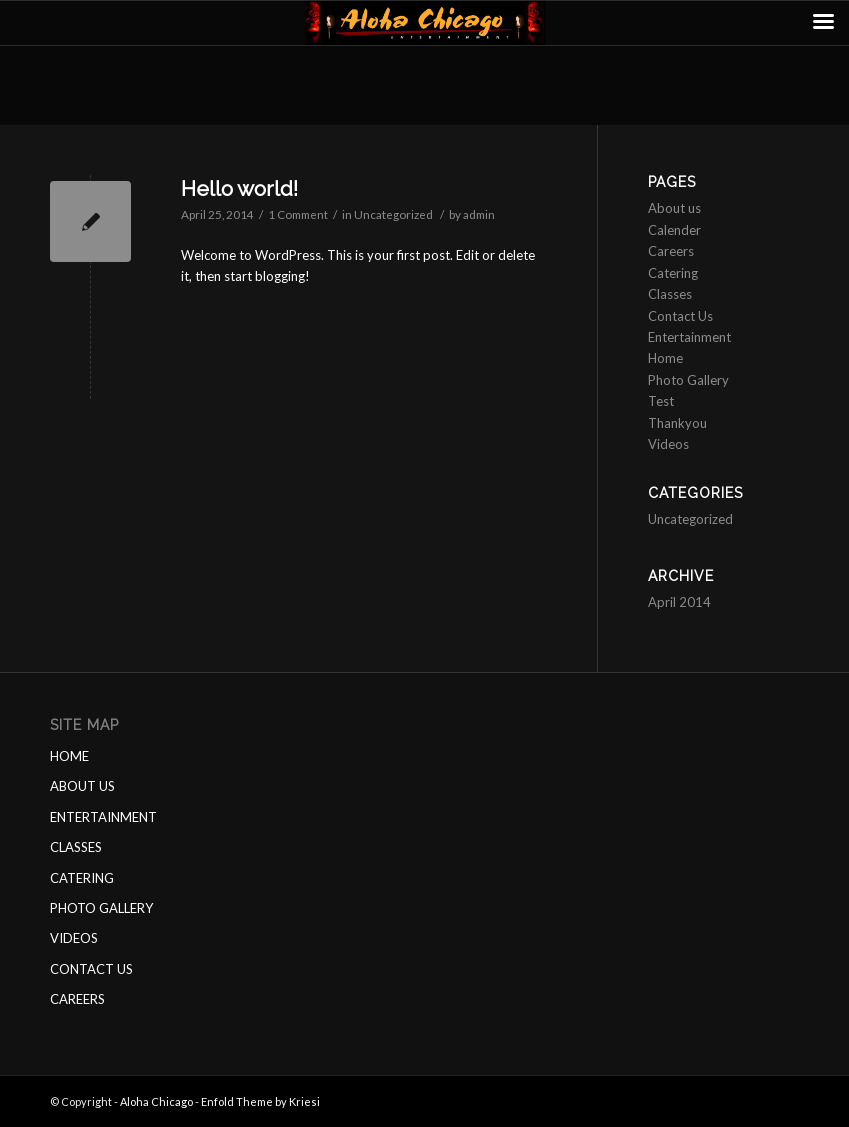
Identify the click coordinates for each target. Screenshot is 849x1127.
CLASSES (76, 847)
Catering (673, 273)
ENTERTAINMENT (103, 817)
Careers (671, 251)
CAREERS (77, 999)
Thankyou (677, 423)
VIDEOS (74, 938)
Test (661, 401)
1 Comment (298, 214)
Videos (668, 444)
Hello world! (239, 188)
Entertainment (689, 337)
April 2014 (679, 602)
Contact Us (680, 316)
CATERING (82, 878)
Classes (670, 294)
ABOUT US (82, 786)
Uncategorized (393, 214)
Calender (674, 230)
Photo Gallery (688, 380)
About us (674, 208)
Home (665, 358)
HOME (69, 756)
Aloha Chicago (156, 1101)
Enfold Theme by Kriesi (260, 1101)
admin (479, 214)
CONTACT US (91, 969)
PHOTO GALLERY (101, 908)
